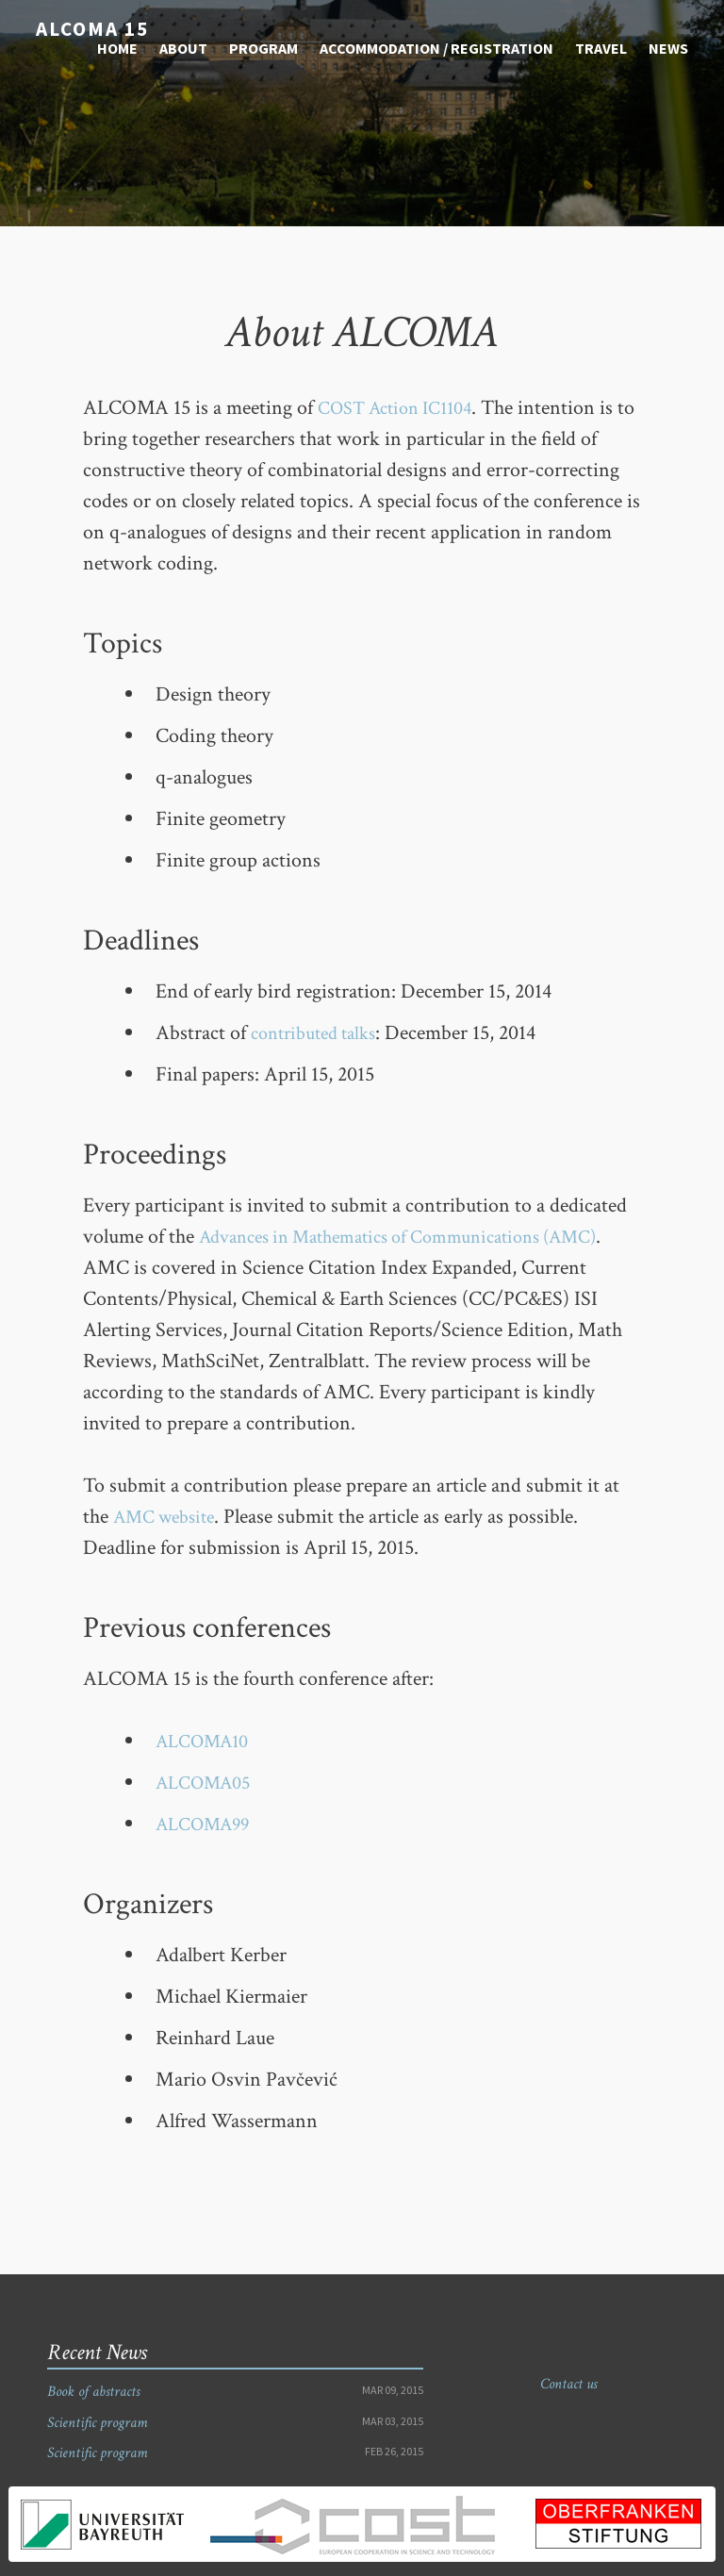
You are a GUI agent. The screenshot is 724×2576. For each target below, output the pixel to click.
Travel (601, 45)
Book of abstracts (93, 2392)
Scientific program (97, 2423)
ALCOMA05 (208, 1782)
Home (117, 45)
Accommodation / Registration (436, 45)
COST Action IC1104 (403, 407)
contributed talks (320, 1033)
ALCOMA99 (208, 1824)
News (668, 45)
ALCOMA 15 (86, 27)
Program (263, 45)
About (183, 45)
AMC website (169, 1516)
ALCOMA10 (207, 1741)
